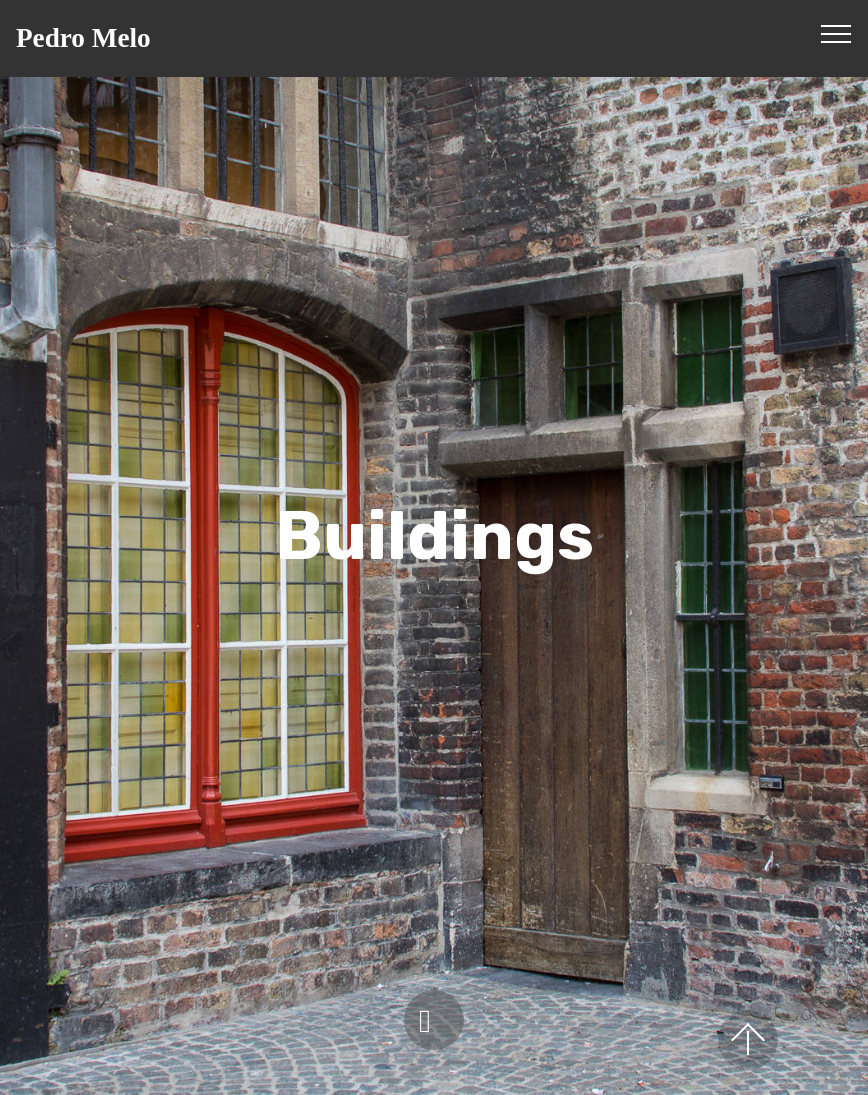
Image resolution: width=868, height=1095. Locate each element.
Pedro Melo (83, 38)
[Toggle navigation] (836, 33)
